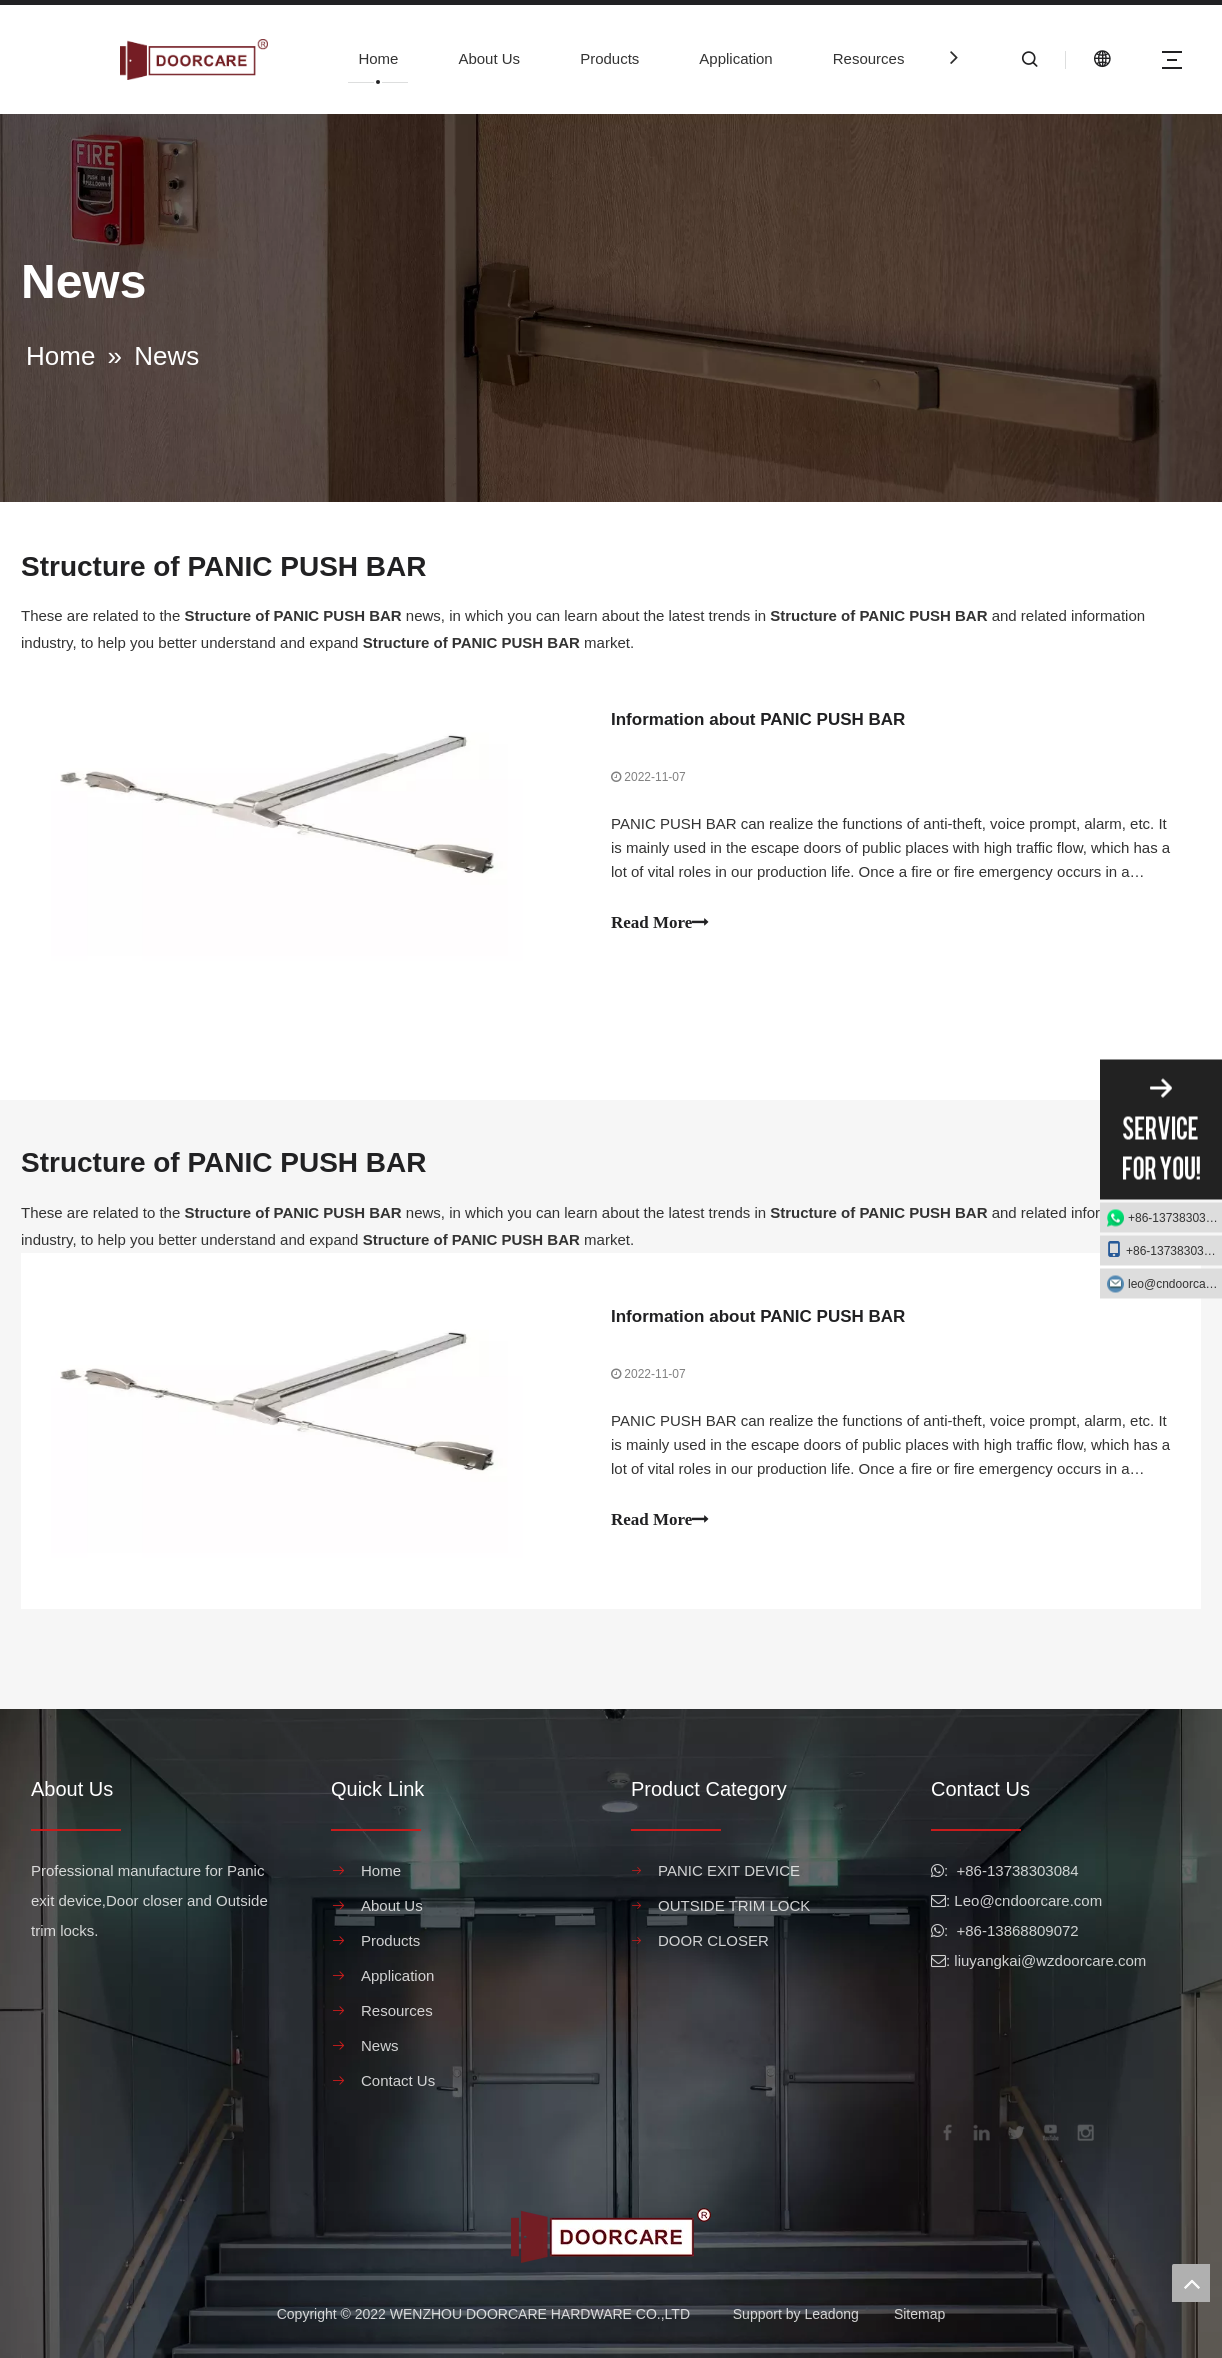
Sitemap (919, 2314)
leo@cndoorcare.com (1175, 1284)
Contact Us (398, 2080)
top (1191, 2283)
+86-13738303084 (1175, 1218)
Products (609, 58)
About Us (489, 58)
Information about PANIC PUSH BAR (758, 719)
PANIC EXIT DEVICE (729, 1870)
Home (378, 58)
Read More (660, 922)
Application (735, 58)
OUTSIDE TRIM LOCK (734, 1905)
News (380, 2045)
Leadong (831, 2314)
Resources (869, 58)
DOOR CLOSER (713, 1940)
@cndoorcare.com (1040, 1900)
